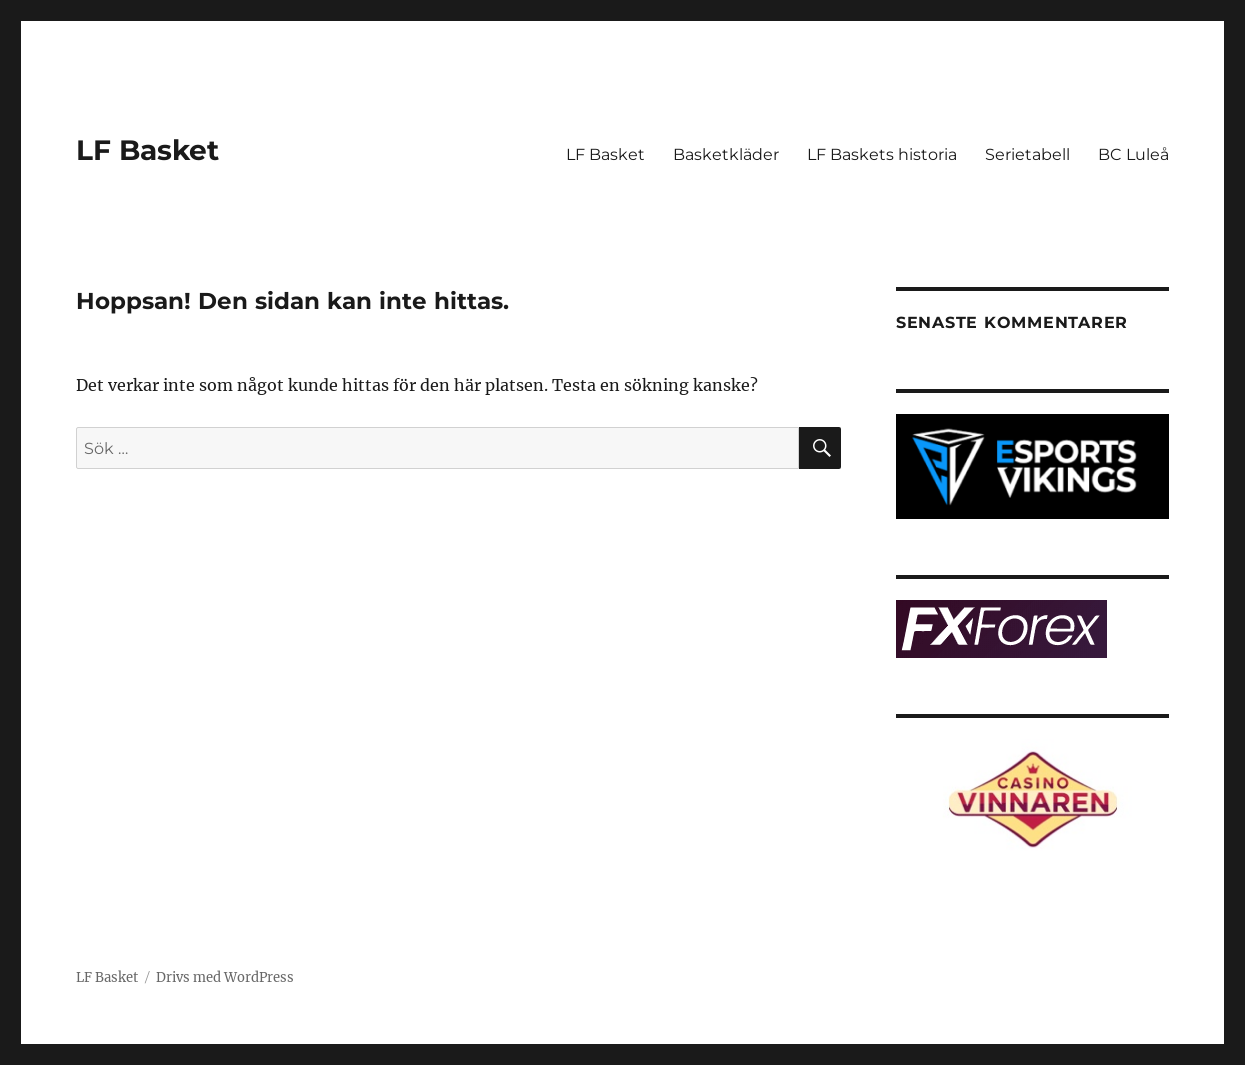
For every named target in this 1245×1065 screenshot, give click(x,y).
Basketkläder (726, 154)
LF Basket (147, 150)
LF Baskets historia (882, 154)
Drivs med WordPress (225, 977)
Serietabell (1027, 154)
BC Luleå (1133, 154)
